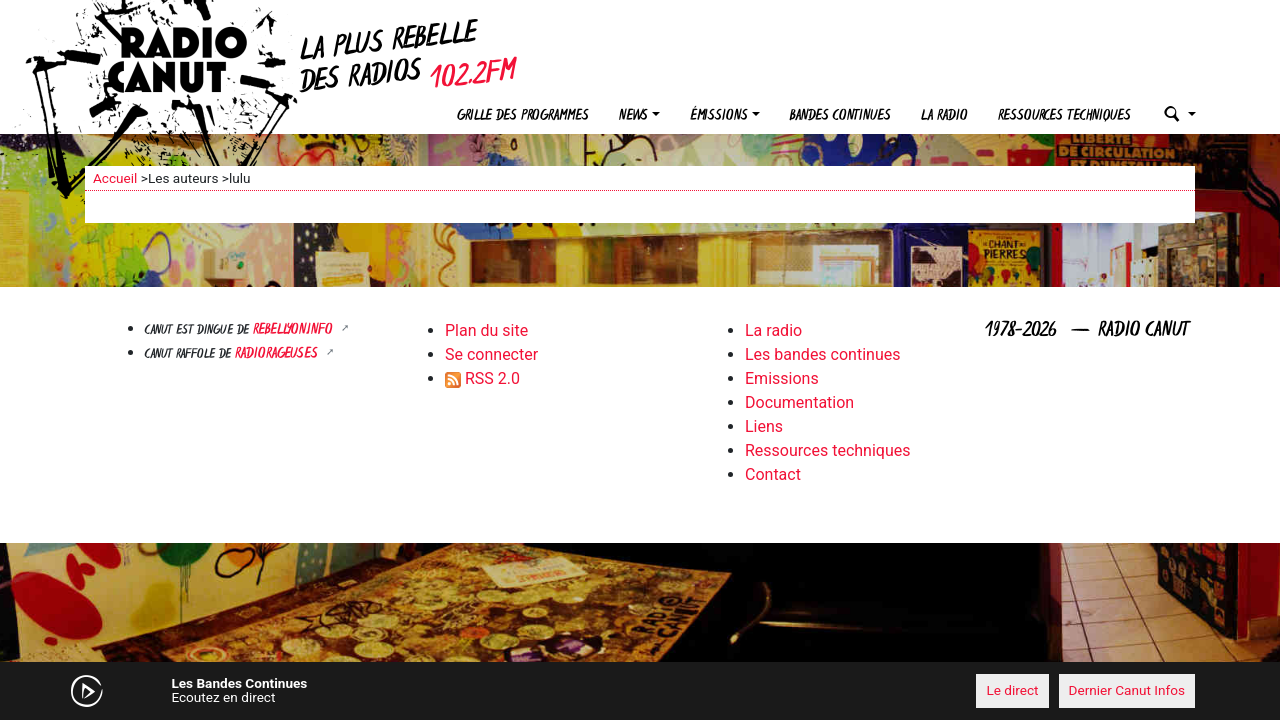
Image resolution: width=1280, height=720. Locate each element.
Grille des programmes (523, 116)
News (633, 116)
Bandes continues (840, 116)
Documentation (799, 402)
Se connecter (491, 354)
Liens (764, 426)
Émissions (719, 116)
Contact (773, 474)
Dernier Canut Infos (1127, 690)
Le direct (1012, 690)
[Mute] (395, 690)
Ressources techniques (1064, 116)
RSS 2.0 (482, 378)
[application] (640, 691)
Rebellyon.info (295, 330)
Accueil (115, 178)
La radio (944, 116)
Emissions (782, 378)
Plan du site (486, 330)
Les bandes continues (822, 354)
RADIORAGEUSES (278, 354)
